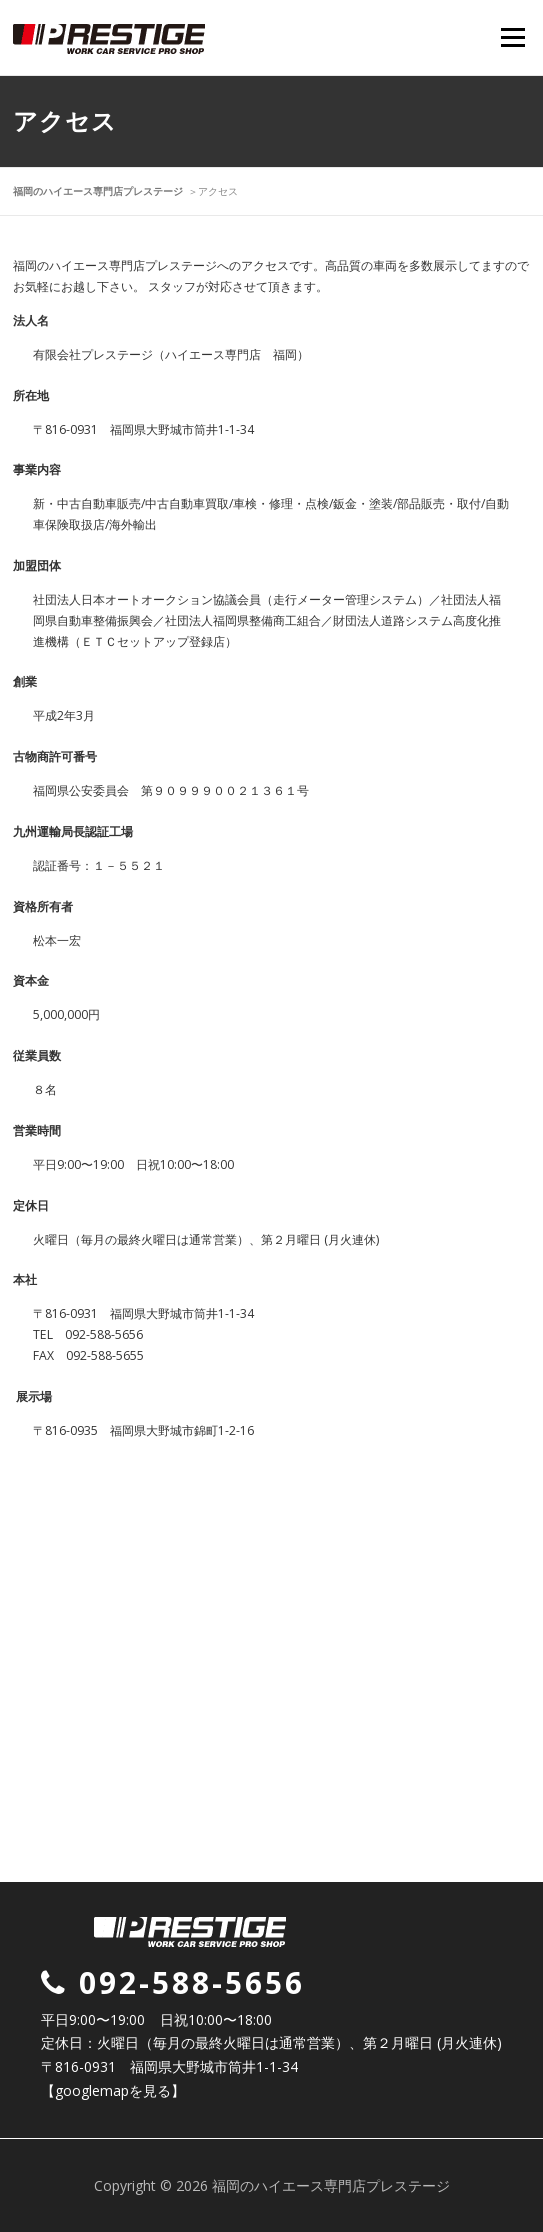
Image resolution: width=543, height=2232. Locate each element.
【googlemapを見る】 (113, 2090)
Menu (511, 37)
